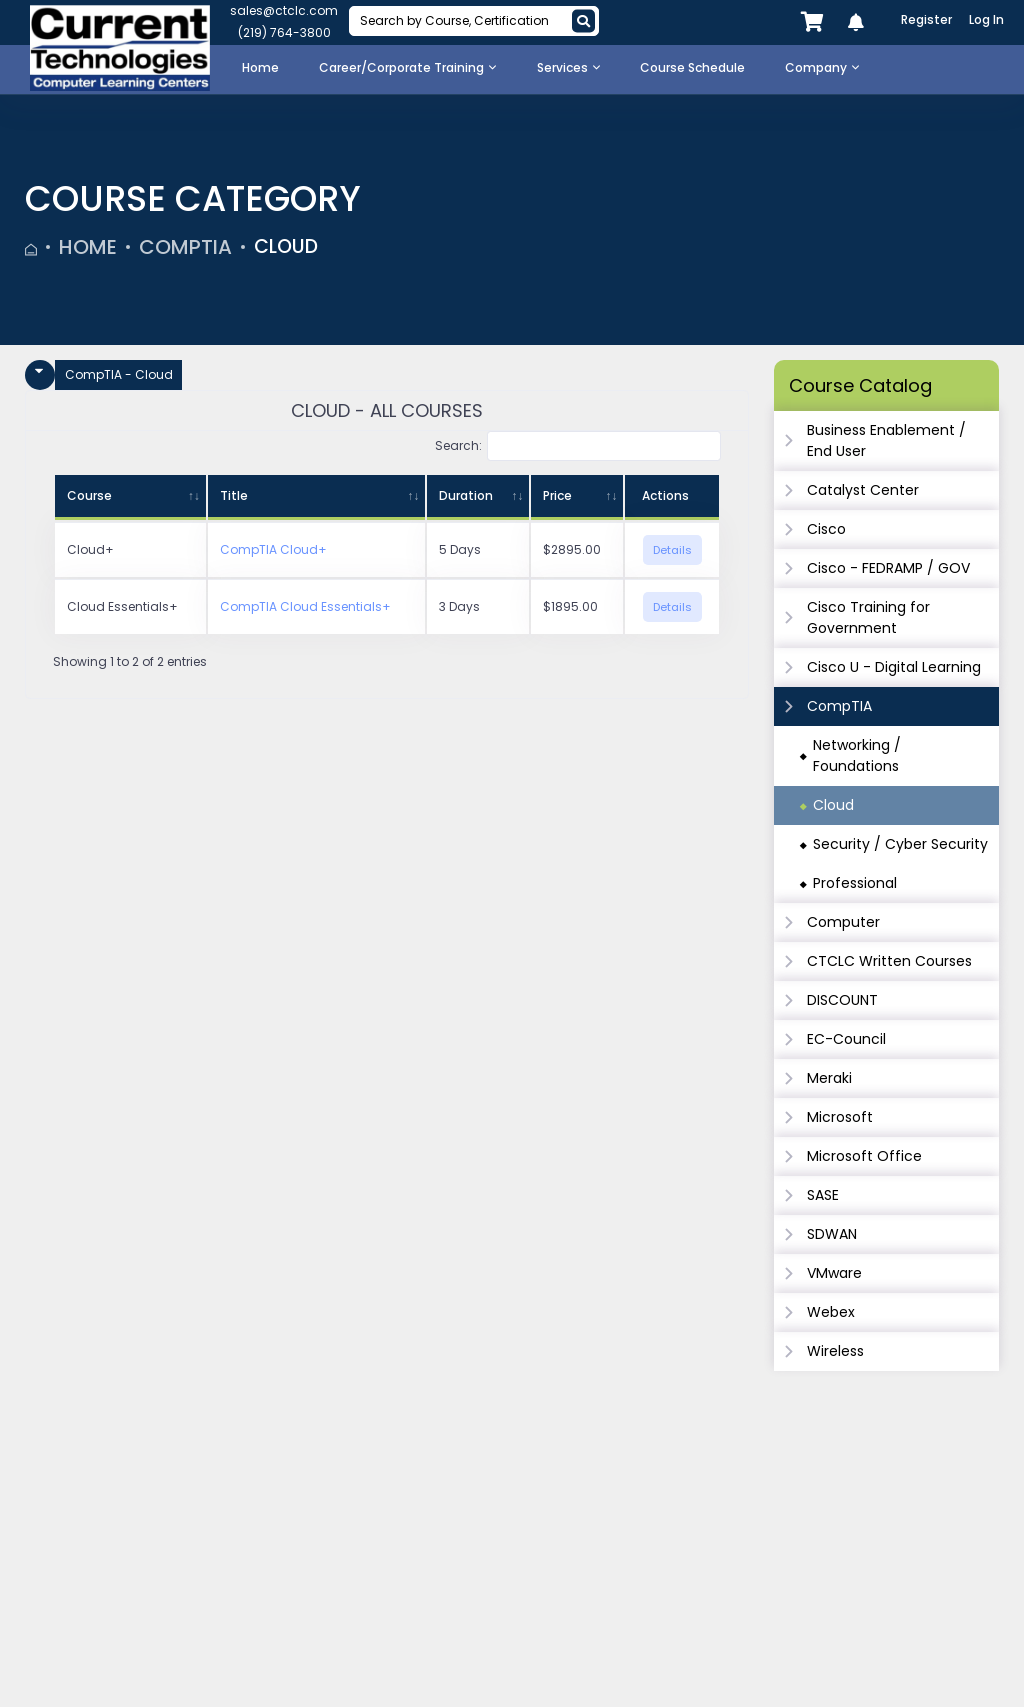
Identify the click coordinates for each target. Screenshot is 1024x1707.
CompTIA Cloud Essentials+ (305, 606)
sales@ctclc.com (284, 10)
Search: (578, 446)
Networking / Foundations (857, 755)
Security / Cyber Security (900, 844)
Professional (855, 883)
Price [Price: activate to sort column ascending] (557, 495)
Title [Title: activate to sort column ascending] (234, 495)
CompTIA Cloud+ (273, 549)
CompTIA (185, 247)
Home (88, 247)
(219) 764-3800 (284, 32)
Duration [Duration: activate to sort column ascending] (466, 495)
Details (672, 550)
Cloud (288, 247)
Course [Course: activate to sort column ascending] (89, 495)
